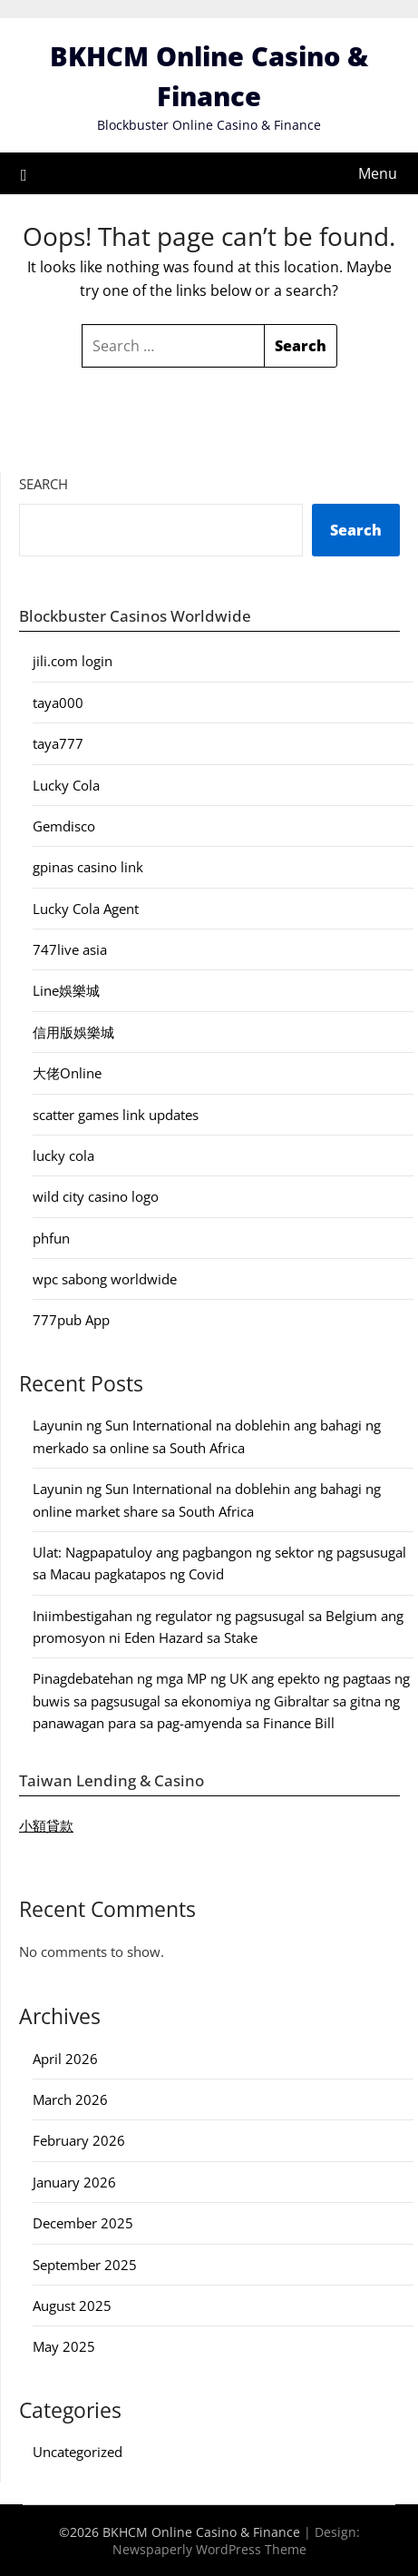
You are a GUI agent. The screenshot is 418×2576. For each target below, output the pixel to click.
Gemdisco (64, 826)
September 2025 (85, 2265)
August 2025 (72, 2305)
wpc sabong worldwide (105, 1279)
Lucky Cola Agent (86, 909)
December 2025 (83, 2223)
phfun (51, 1238)
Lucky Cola (66, 785)
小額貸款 (46, 1825)
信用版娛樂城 (73, 1032)
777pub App (71, 1320)
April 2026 (65, 2059)
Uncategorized (77, 2452)
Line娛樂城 (66, 990)
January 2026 (74, 2182)
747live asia (70, 949)
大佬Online (67, 1073)
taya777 (58, 743)
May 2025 (64, 2346)
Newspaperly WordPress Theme (209, 2549)
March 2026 (70, 2099)
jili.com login (72, 661)
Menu (377, 173)
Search (43, 484)
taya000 (58, 702)
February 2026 (79, 2140)
